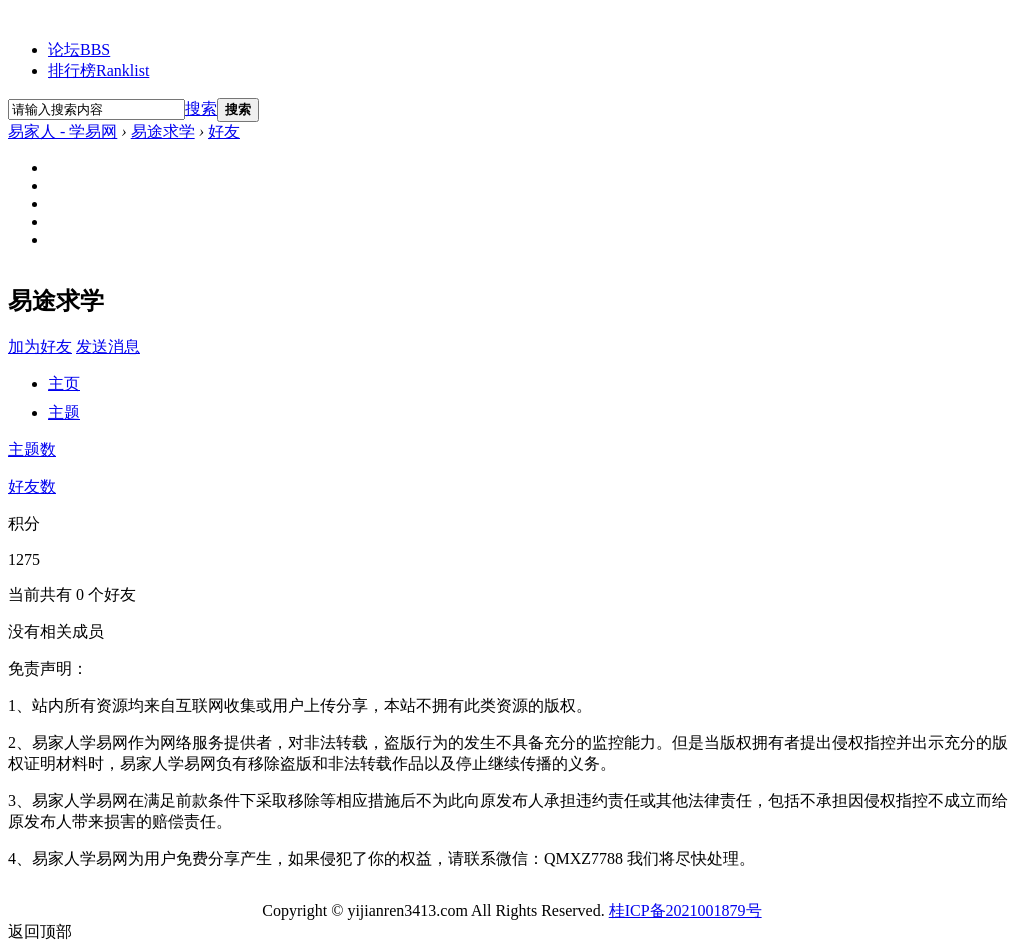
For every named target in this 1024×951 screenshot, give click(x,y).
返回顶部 (40, 931)
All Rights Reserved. (477, 910)
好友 (224, 131)
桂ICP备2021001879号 (685, 910)
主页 (64, 383)
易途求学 (163, 131)
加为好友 (40, 346)
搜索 (201, 108)
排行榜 (98, 70)
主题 (64, 412)
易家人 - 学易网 (62, 131)
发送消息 (108, 346)
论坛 (79, 49)
